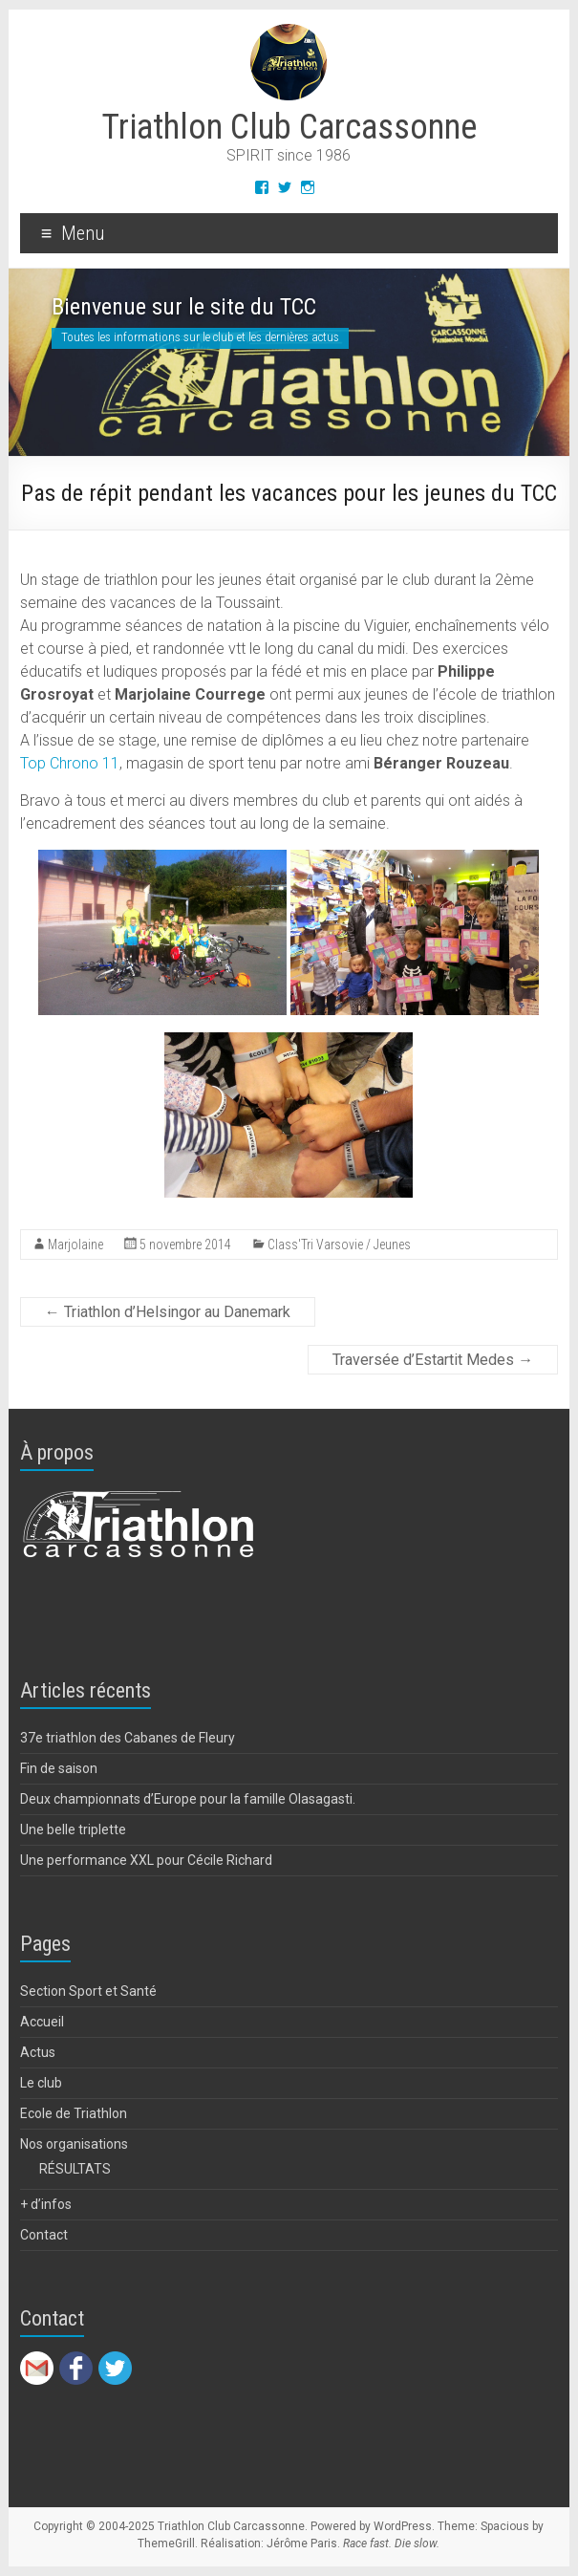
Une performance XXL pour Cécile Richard (146, 1860)
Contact (44, 2234)
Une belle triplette (73, 1829)
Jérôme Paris (302, 2543)
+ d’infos (46, 2204)
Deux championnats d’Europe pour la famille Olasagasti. (187, 1799)
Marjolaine (75, 1244)
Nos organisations (74, 2144)
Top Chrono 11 (69, 763)
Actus (37, 2052)
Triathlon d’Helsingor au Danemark (167, 1312)
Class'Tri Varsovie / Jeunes (339, 1244)
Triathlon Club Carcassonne (289, 127)
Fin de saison (58, 1768)
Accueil (42, 2021)
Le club (41, 2082)
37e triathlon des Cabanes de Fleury (127, 1737)
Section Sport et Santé (88, 1991)
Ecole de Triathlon (73, 2113)
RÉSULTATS (75, 2168)
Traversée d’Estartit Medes (432, 1360)
